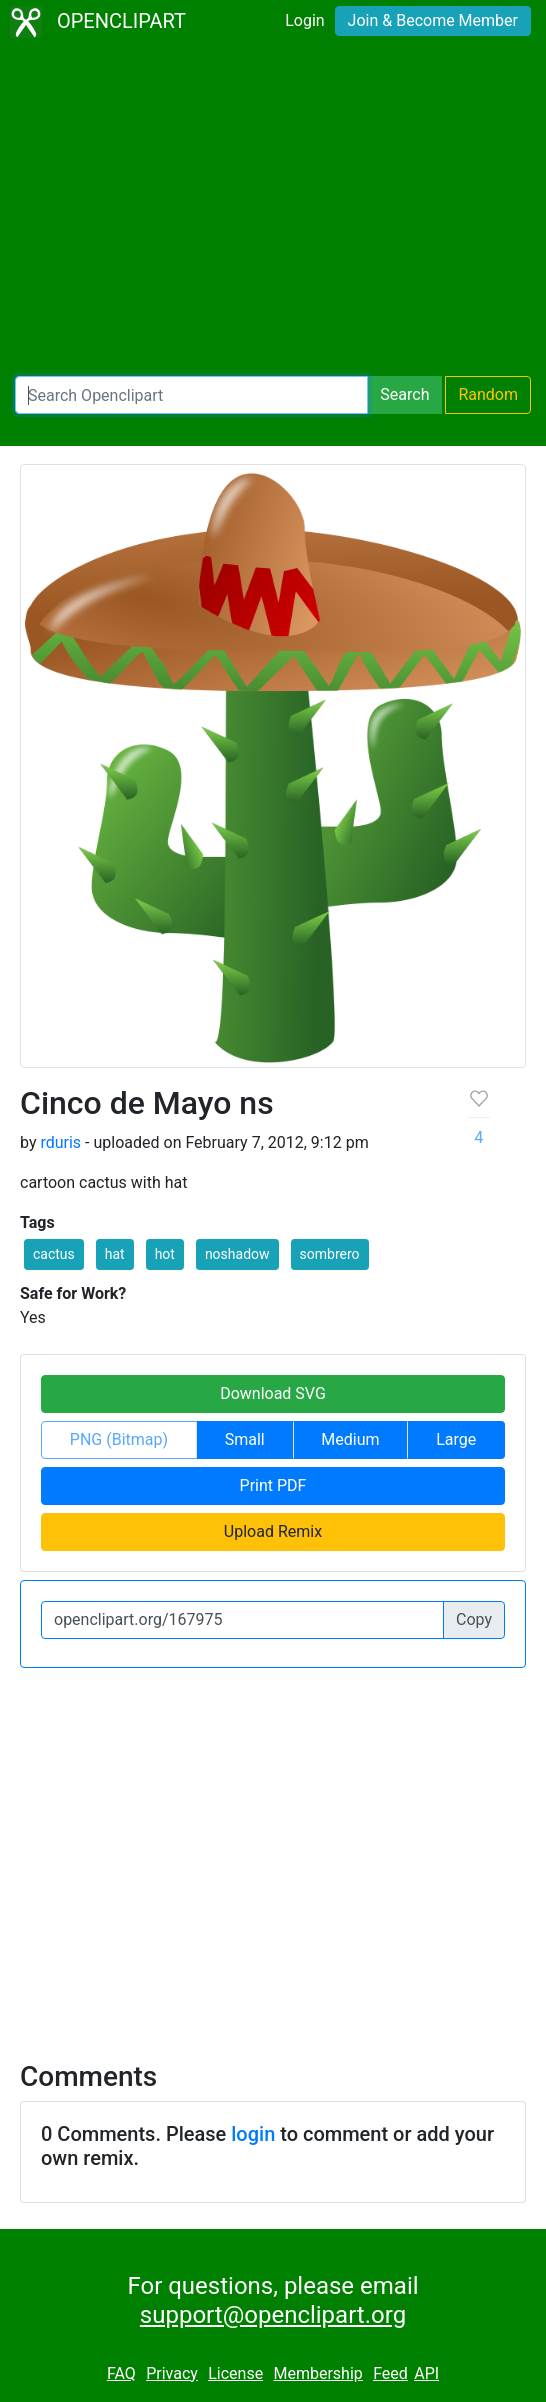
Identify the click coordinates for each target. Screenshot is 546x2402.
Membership (317, 2373)
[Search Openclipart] (191, 395)
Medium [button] (350, 1439)
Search (404, 394)
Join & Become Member (433, 20)
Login (304, 20)
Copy (474, 1619)
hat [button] (115, 1254)
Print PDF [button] (273, 1485)
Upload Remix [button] (273, 1531)
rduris (60, 1142)
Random (488, 394)
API (426, 2373)
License (235, 2373)
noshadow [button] (237, 1254)
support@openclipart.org (273, 2315)
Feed (390, 2373)
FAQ (121, 2373)
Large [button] (456, 1439)
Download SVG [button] (273, 1393)
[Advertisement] (273, 210)
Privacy (172, 2373)
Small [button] (245, 1439)
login (253, 2134)
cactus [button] (54, 1254)
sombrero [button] (330, 1254)
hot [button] (165, 1254)
